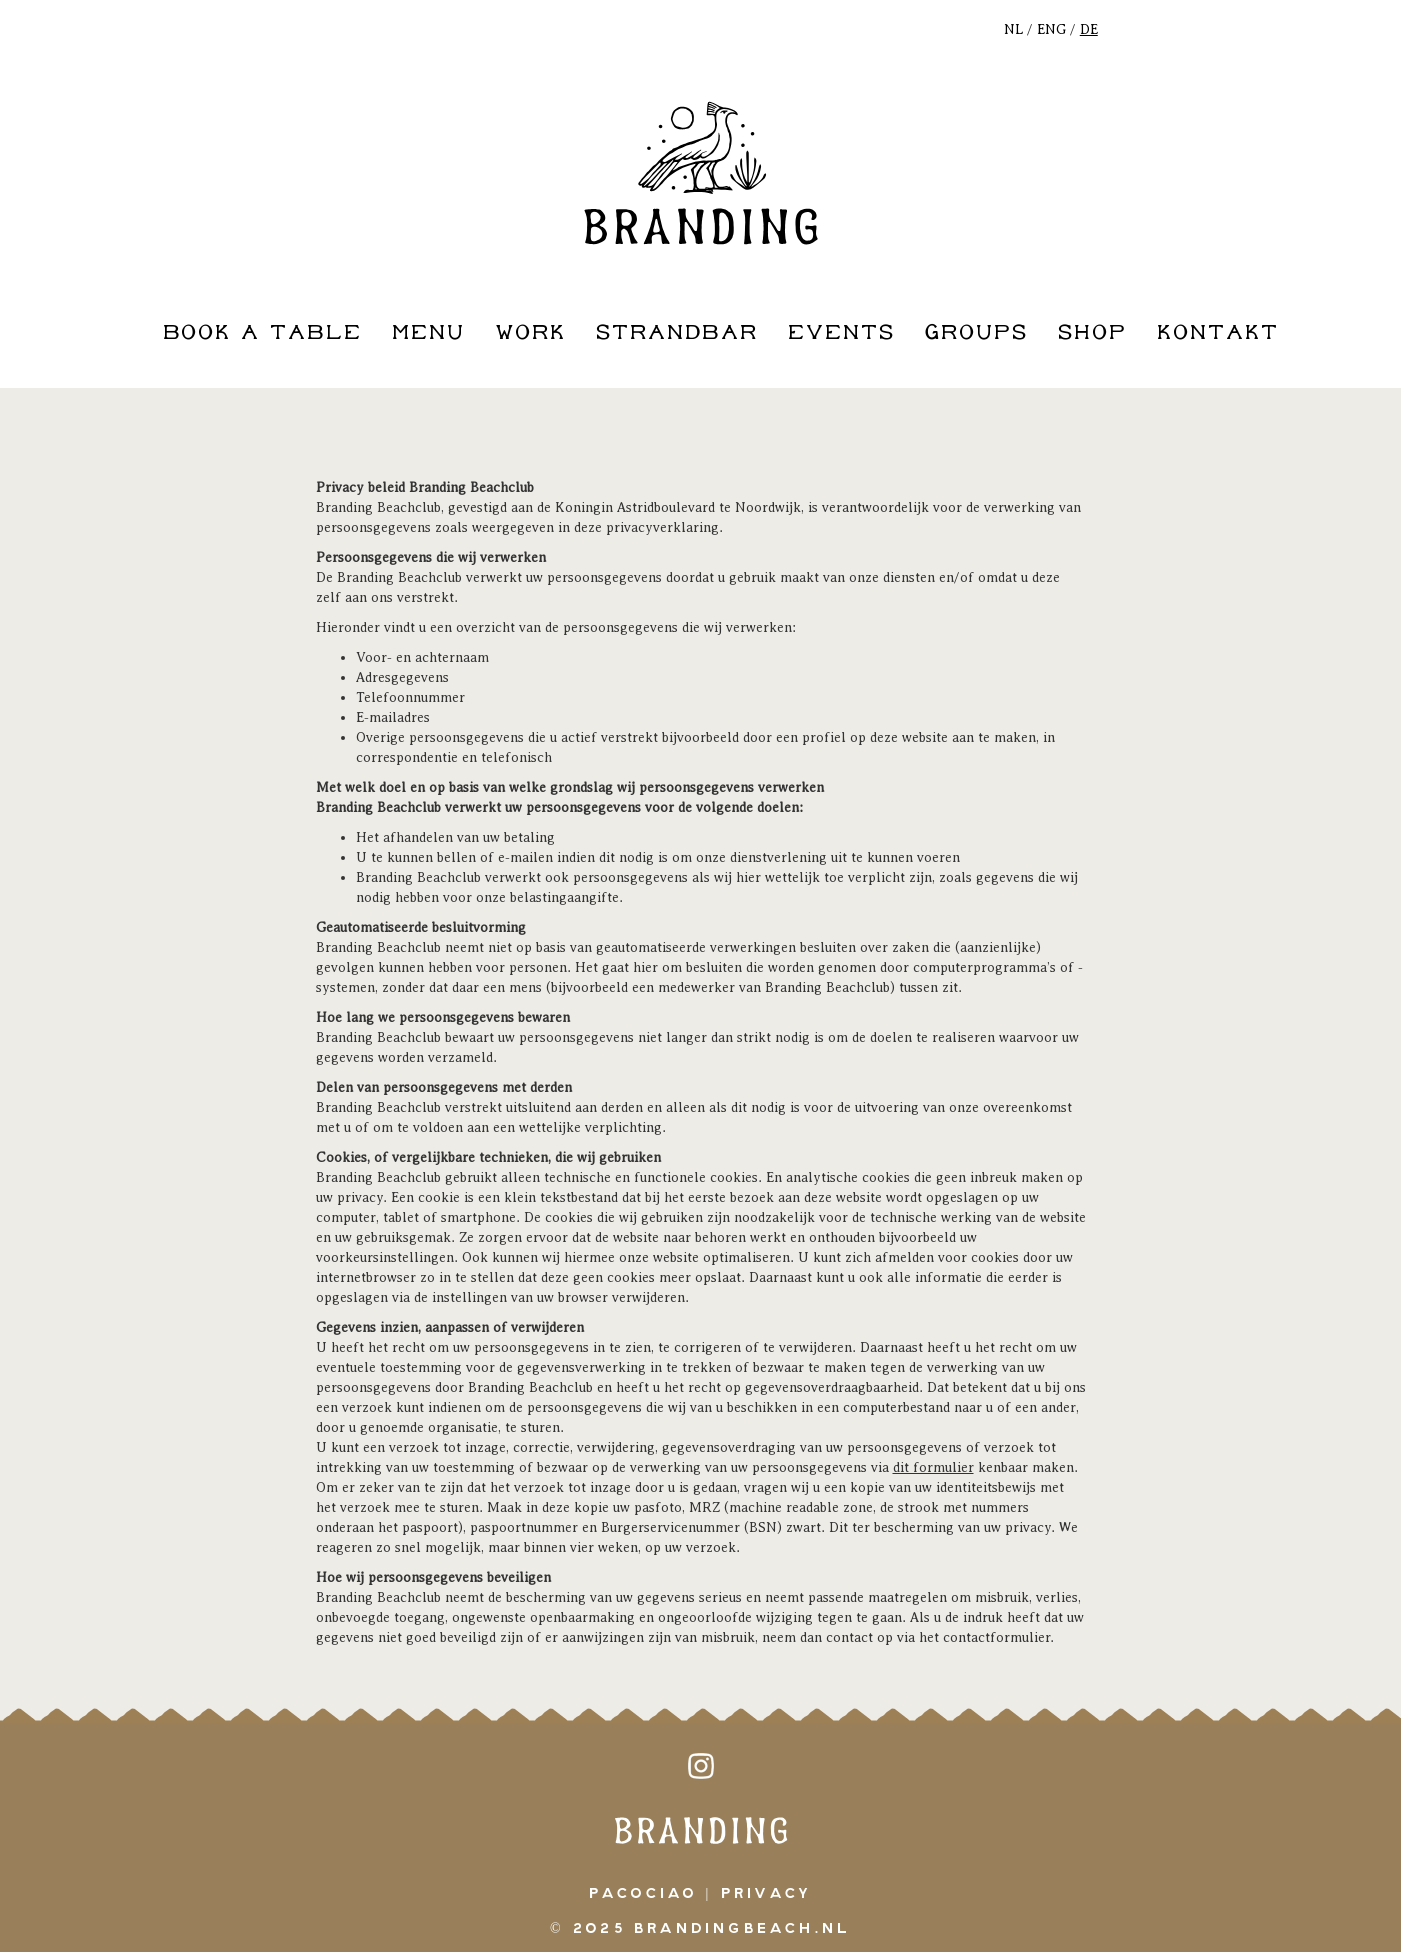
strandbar (677, 333)
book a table (263, 333)
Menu (428, 333)
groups (976, 333)
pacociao (643, 1894)
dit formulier (933, 1467)
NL (1013, 29)
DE (1089, 29)
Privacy (766, 1894)
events (841, 333)
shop (1092, 333)
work (530, 333)
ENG (1051, 29)
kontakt (1218, 333)
